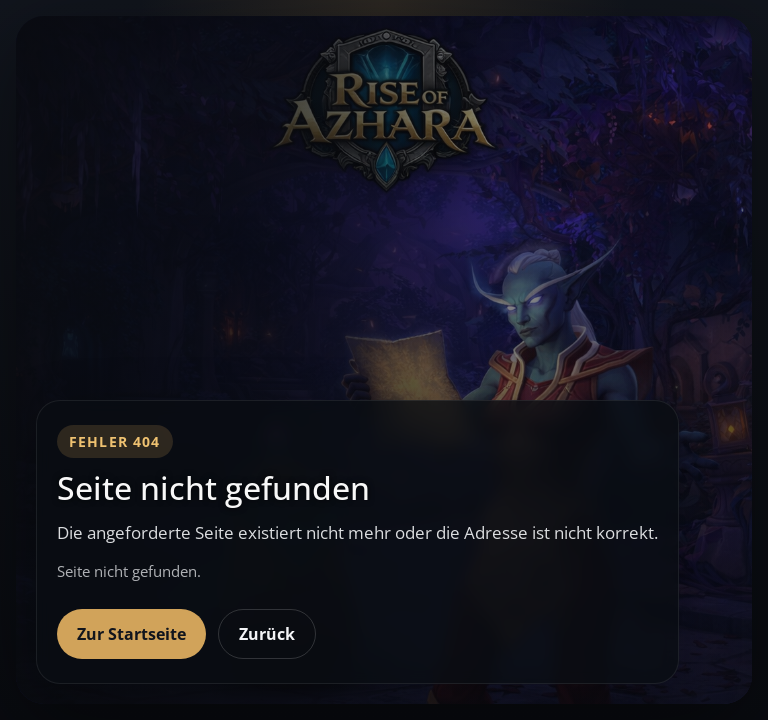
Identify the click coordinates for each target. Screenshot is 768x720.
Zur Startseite (131, 634)
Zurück (267, 634)
